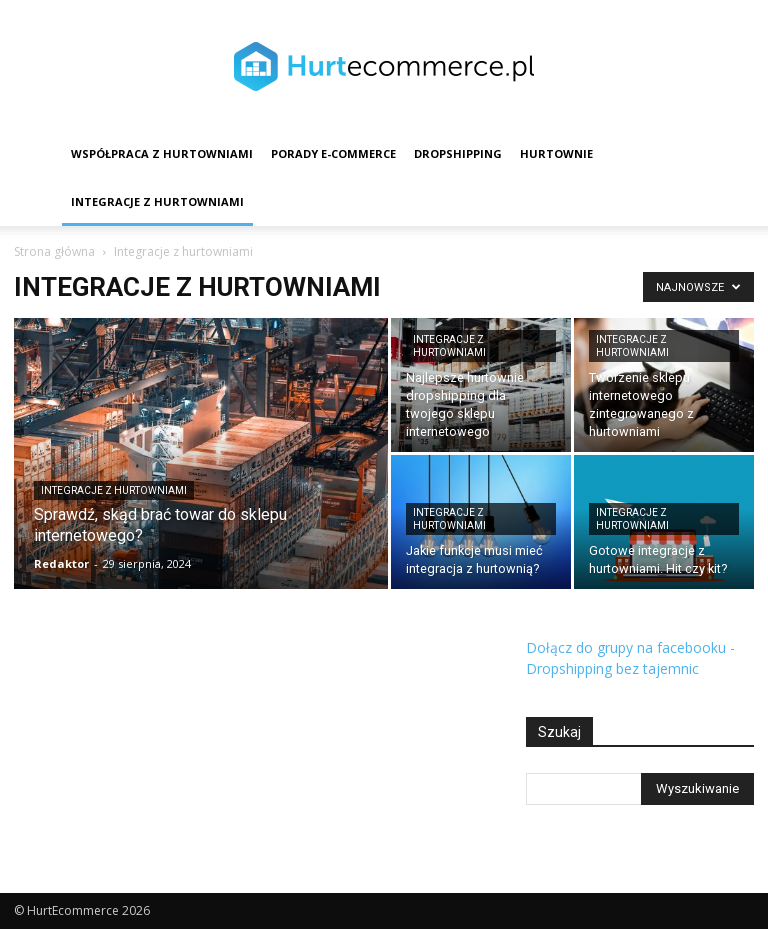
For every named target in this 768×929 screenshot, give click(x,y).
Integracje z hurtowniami (157, 201)
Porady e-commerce (333, 153)
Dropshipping (458, 153)
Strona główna (54, 251)
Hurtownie (556, 153)
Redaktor (61, 563)
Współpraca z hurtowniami (162, 153)
